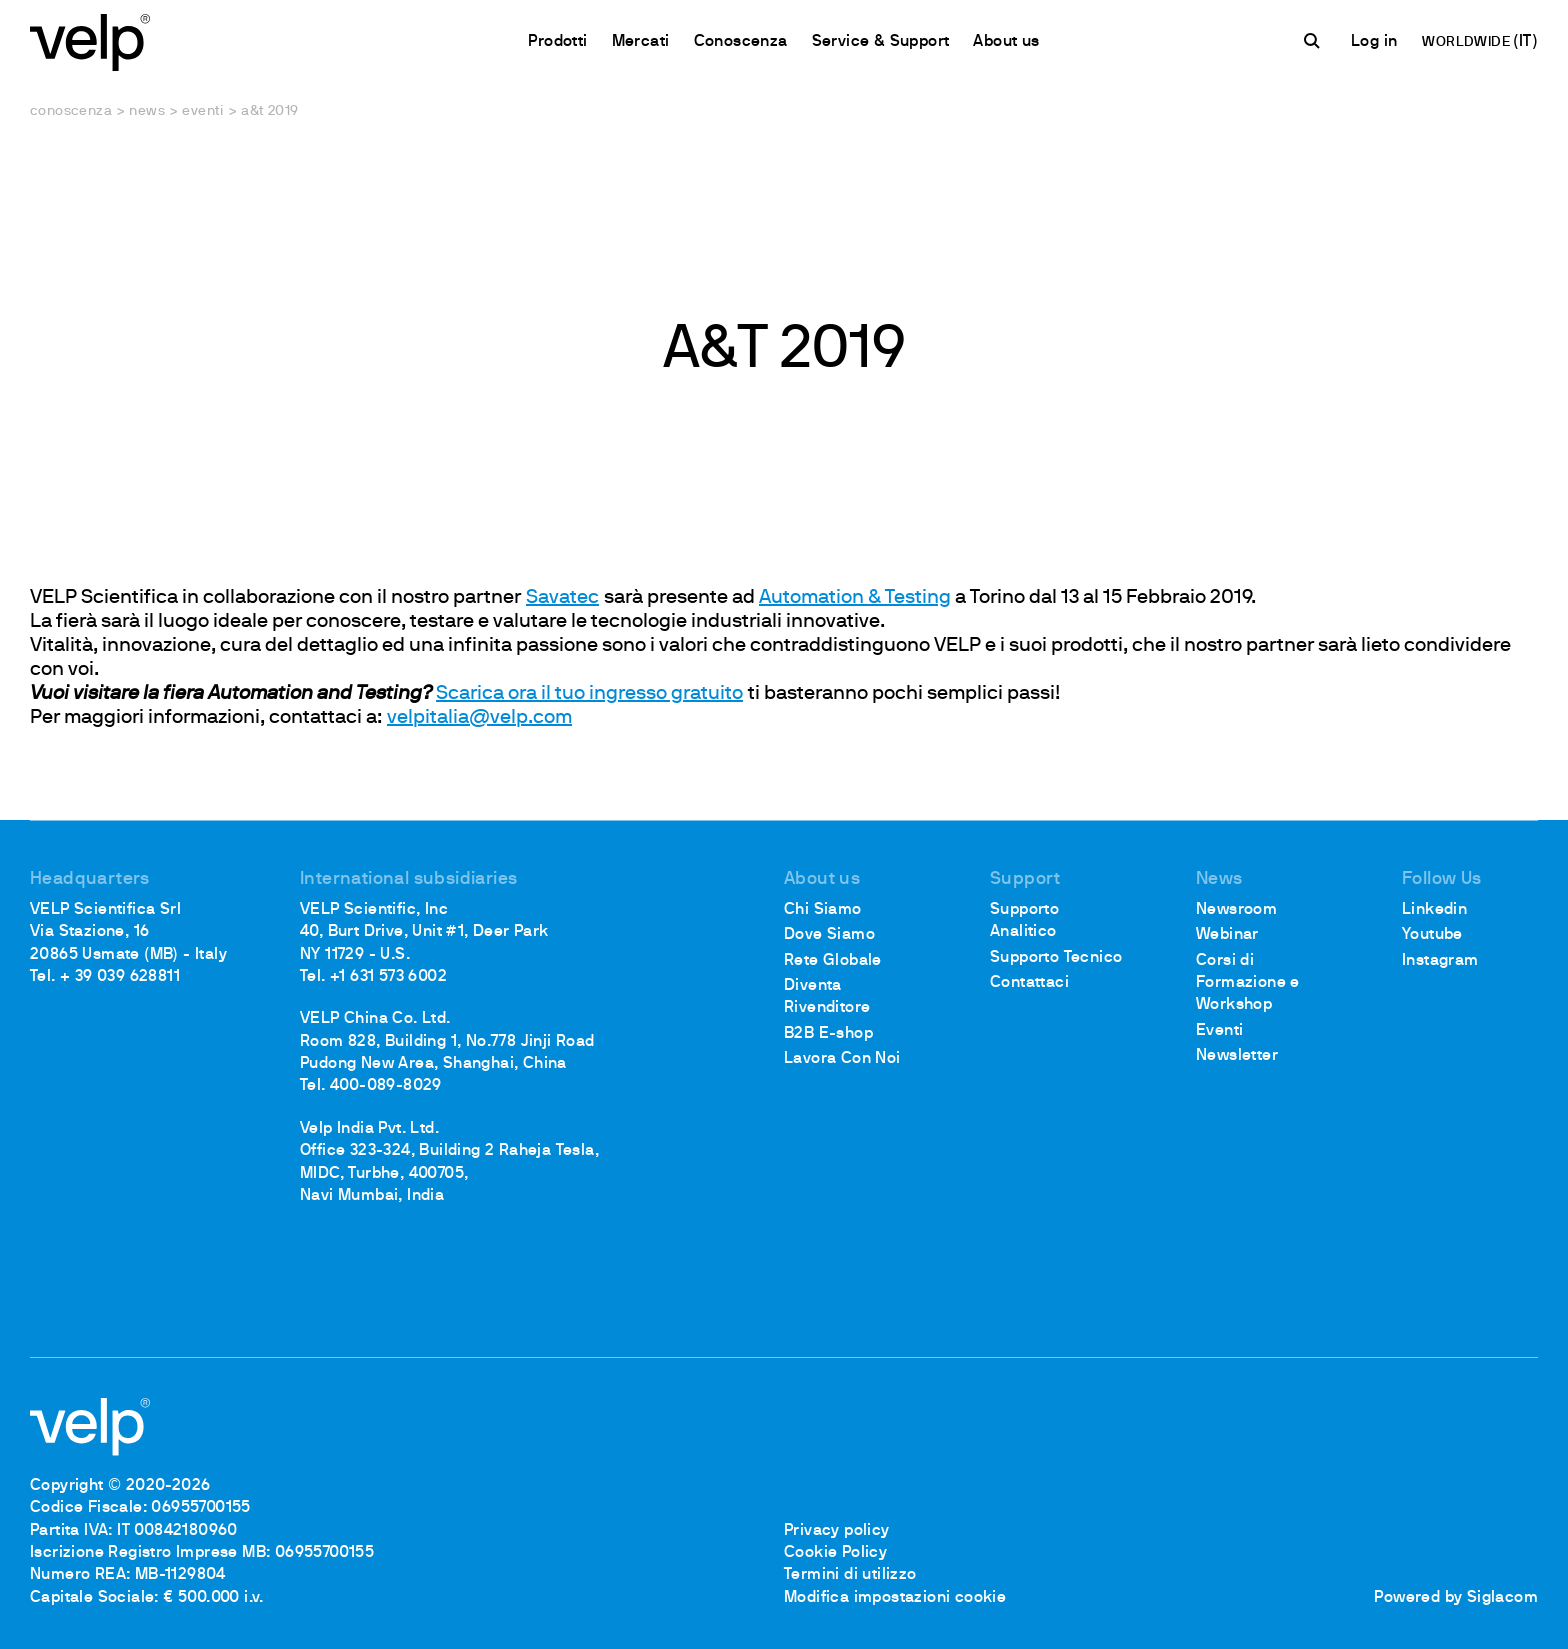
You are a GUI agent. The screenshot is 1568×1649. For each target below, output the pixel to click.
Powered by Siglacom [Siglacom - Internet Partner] (1456, 1598)
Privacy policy (837, 1531)
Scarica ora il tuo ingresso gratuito (589, 694)
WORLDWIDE (1467, 42)
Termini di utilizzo (850, 1575)
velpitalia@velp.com (479, 718)
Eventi (202, 111)
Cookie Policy (835, 1553)
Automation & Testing (855, 598)
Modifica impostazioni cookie (895, 1598)
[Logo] (90, 40)
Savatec (562, 598)
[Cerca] (1315, 41)
